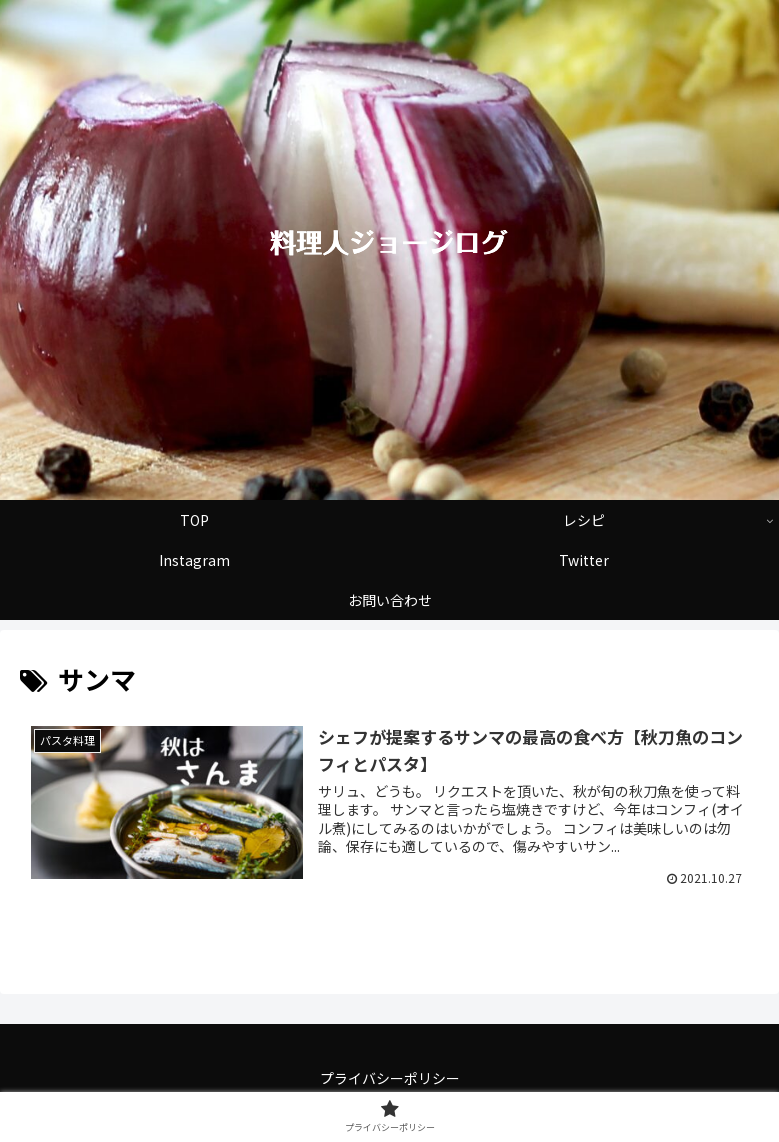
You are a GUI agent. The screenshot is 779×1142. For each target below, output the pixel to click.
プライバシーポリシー (390, 1078)
